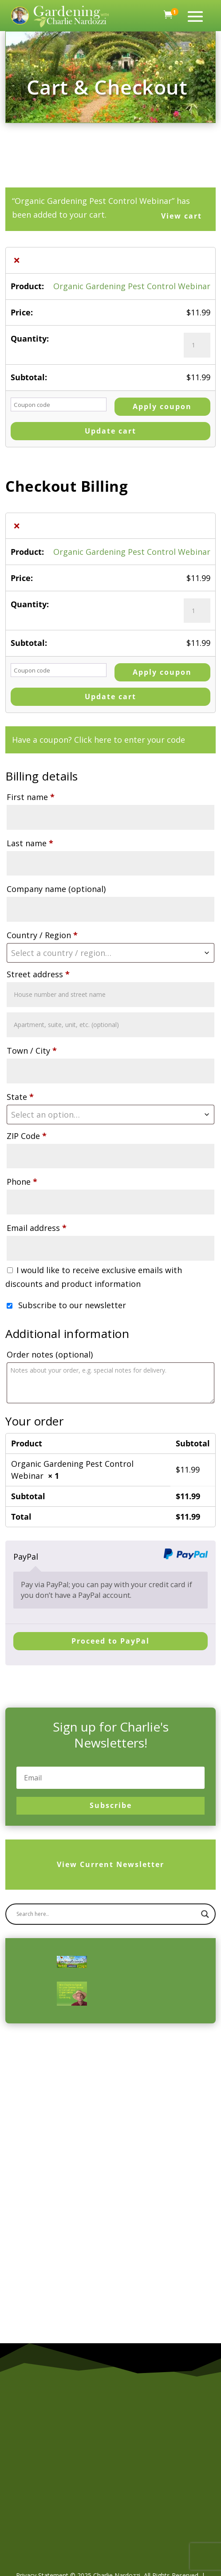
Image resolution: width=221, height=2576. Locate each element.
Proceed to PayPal (110, 1641)
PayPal (25, 1556)
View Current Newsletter (110, 1878)
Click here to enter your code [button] (129, 739)
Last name (30, 843)
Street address (38, 974)
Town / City (32, 1050)
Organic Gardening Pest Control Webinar (131, 286)
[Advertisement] (93, 2135)
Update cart (110, 431)
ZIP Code (27, 1136)
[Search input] (106, 1941)
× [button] (16, 260)
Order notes (50, 1354)
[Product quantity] (197, 345)
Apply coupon (162, 406)
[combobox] (110, 953)
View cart (181, 216)
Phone (22, 1181)
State (20, 1096)
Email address (37, 1227)
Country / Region (42, 935)
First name (31, 797)
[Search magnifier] (205, 1941)
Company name (56, 889)
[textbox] (110, 953)
